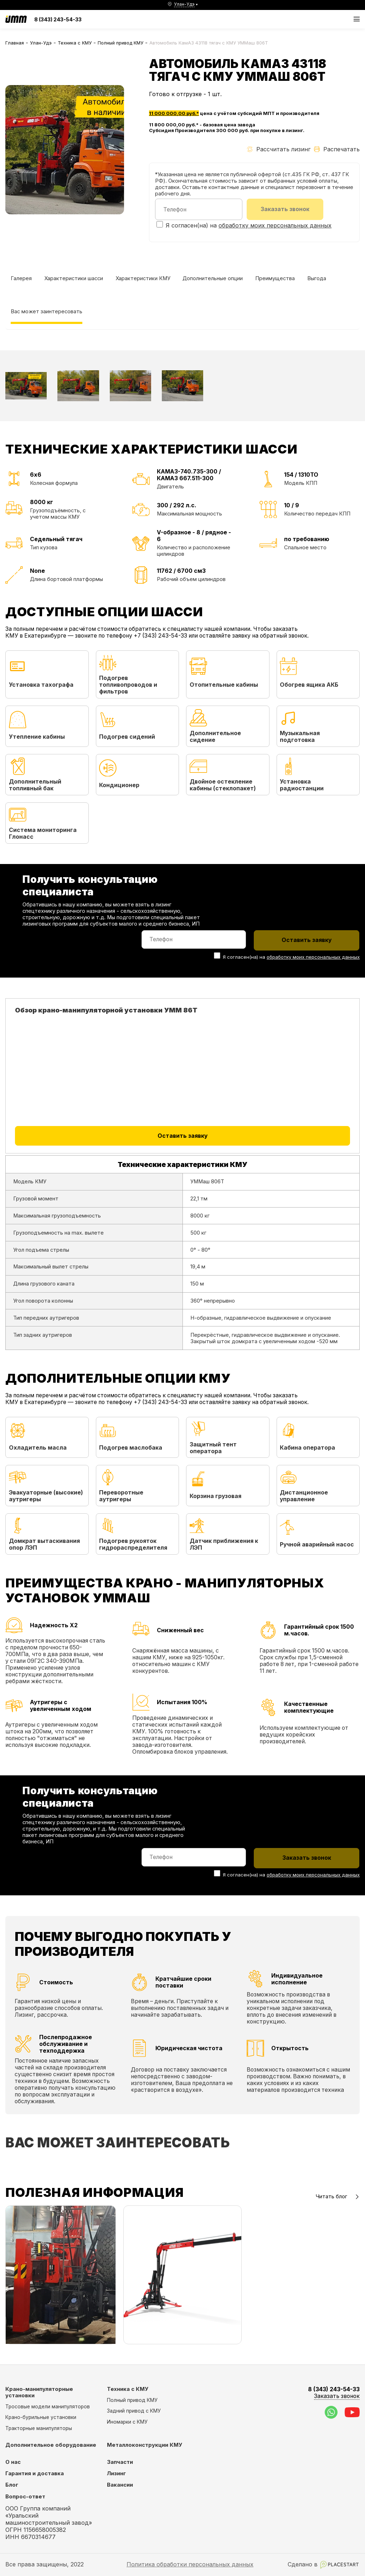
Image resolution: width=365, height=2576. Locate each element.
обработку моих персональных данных (275, 225)
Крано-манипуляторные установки (39, 2392)
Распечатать (337, 149)
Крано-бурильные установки (40, 2417)
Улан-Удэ (41, 43)
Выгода (316, 278)
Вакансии (120, 2485)
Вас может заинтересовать (46, 311)
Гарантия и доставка (34, 2473)
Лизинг (116, 2473)
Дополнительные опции (212, 278)
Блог (11, 2485)
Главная (14, 43)
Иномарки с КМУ (127, 2422)
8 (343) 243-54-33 (58, 19)
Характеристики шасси (73, 278)
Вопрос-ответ (25, 2496)
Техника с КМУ (75, 43)
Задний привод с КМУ (134, 2411)
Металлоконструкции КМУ (144, 2445)
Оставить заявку (182, 1135)
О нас (13, 2462)
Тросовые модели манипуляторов (47, 2406)
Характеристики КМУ (142, 278)
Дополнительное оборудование (50, 2445)
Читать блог (338, 2196)
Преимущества (275, 278)
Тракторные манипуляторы (38, 2428)
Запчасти (120, 2462)
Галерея (21, 278)
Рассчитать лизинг (278, 149)
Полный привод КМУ (120, 43)
